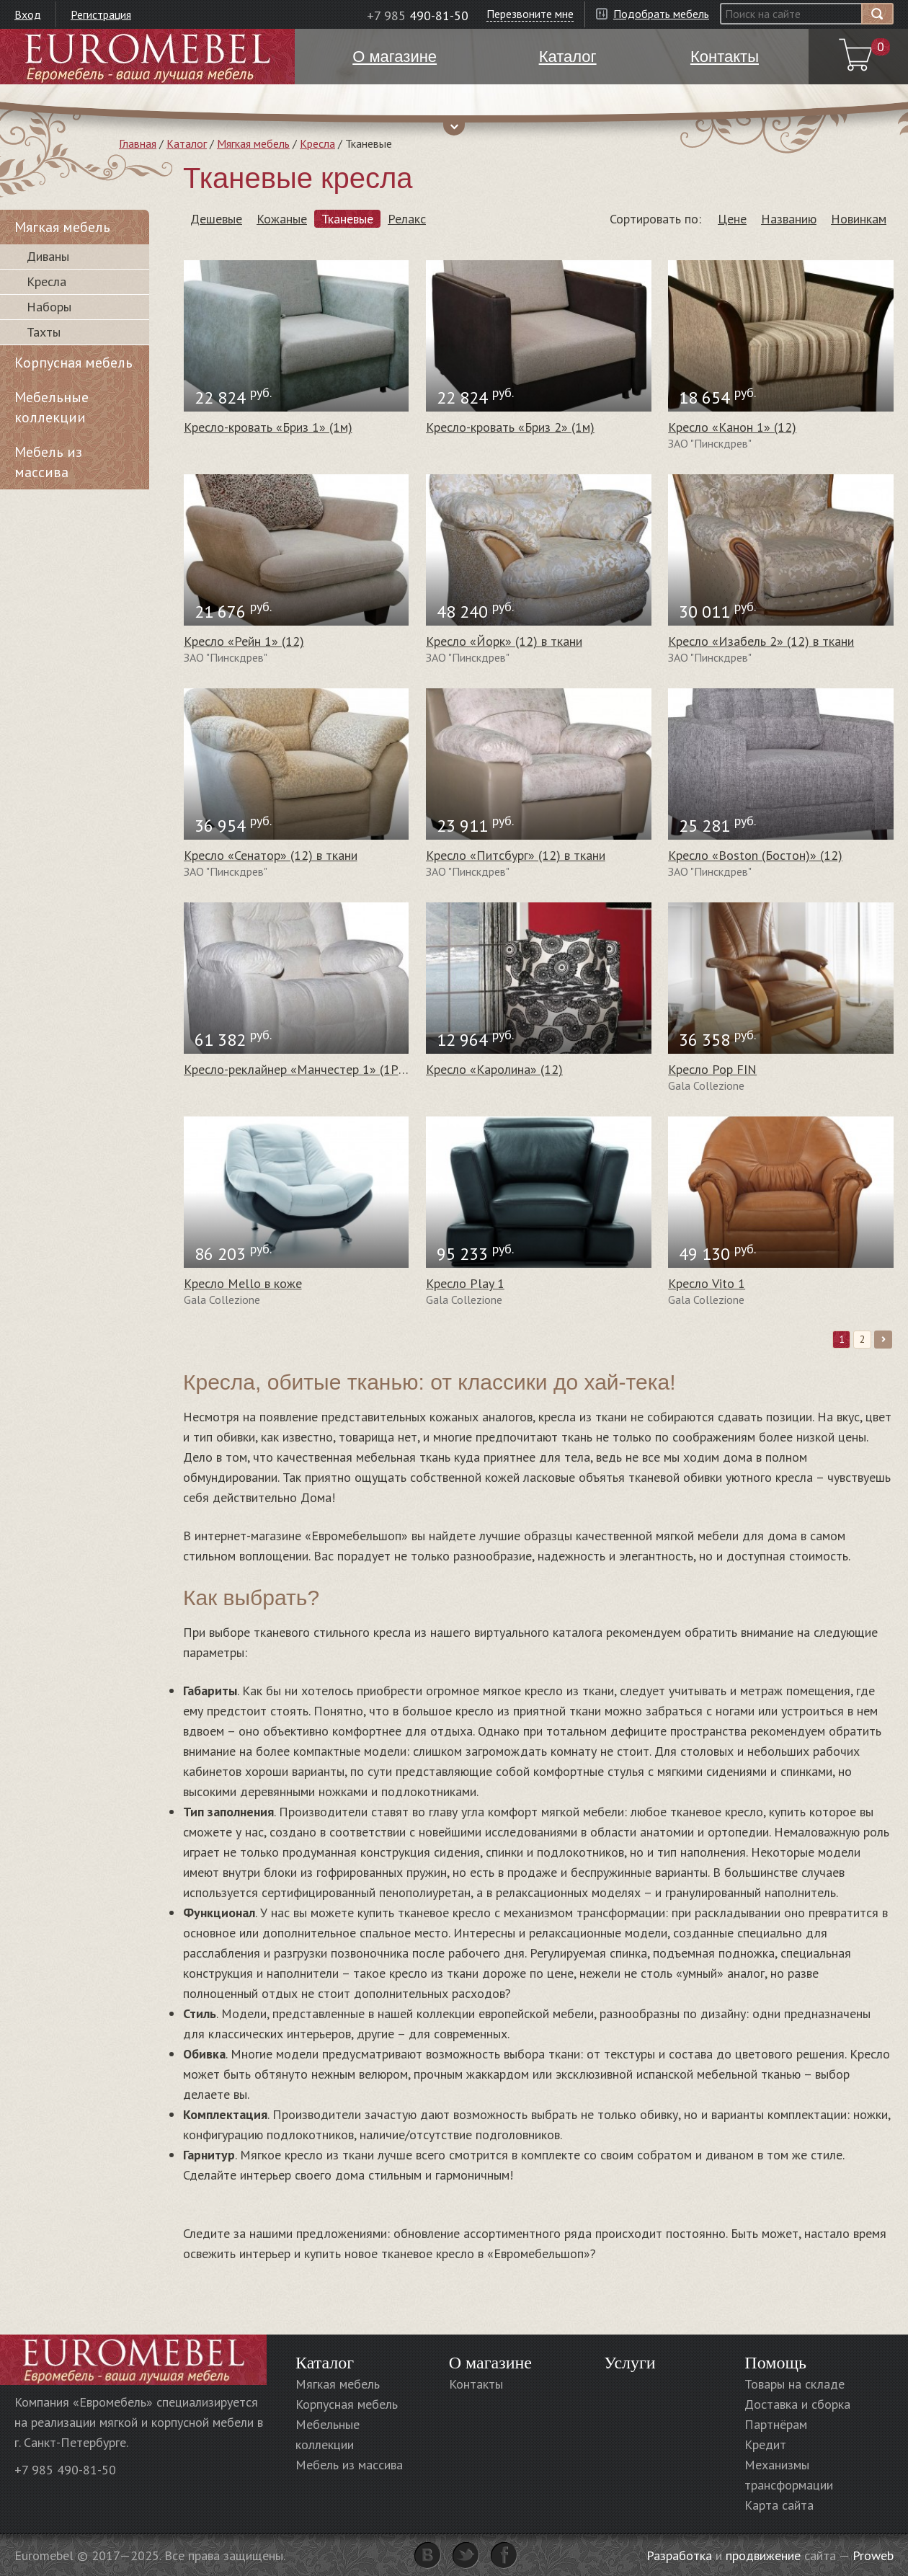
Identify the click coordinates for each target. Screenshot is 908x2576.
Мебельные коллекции (51, 407)
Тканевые (347, 218)
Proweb (873, 2555)
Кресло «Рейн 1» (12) (244, 641)
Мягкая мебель (253, 143)
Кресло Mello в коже (243, 1283)
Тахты (44, 332)
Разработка (679, 2555)
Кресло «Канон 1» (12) (732, 427)
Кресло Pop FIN (712, 1069)
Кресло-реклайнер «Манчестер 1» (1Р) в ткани (316, 1069)
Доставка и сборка (797, 2404)
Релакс (407, 218)
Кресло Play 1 (465, 1283)
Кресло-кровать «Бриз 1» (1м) (268, 427)
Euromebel (147, 56)
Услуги (629, 2362)
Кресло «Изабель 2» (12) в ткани (761, 641)
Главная (137, 143)
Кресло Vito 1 (706, 1283)
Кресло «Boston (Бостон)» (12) (755, 855)
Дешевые (216, 218)
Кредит (765, 2444)
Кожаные (282, 218)
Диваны (48, 256)
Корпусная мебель (73, 362)
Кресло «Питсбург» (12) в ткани (515, 855)
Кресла (317, 143)
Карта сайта (779, 2505)
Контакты (476, 2384)
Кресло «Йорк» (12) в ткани (504, 641)
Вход (27, 14)
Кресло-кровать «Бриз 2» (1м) (510, 427)
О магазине (490, 2362)
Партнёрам (775, 2424)
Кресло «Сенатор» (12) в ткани (270, 855)
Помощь (775, 2362)
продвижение (763, 2555)
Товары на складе (794, 2384)
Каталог (186, 143)
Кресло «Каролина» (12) (494, 1069)
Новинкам (858, 218)
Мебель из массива (48, 462)
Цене (732, 218)
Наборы (49, 306)
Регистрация (101, 14)
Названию (788, 218)
